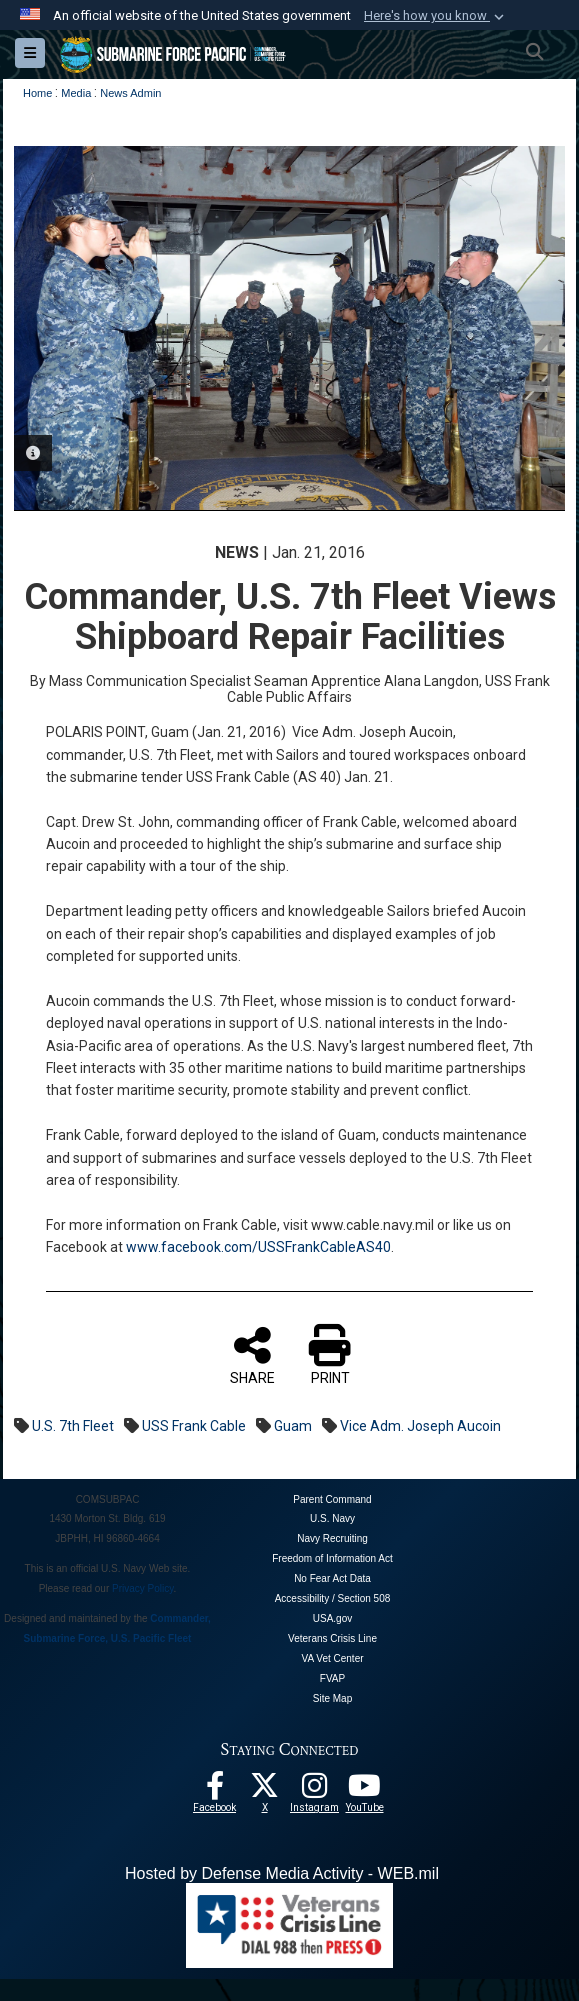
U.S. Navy (332, 1518)
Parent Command (332, 1498)
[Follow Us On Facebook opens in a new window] (215, 1791)
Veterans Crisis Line (332, 1638)
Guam (293, 1425)
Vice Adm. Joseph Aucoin (420, 1425)
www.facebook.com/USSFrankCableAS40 (258, 1247)
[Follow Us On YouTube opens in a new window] (365, 1791)
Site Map (332, 1698)
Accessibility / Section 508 (333, 1598)
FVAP (332, 1678)
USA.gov (332, 1618)
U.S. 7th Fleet (73, 1425)
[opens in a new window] (315, 1791)
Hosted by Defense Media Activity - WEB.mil (282, 1873)
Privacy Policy (143, 1588)
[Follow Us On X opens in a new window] (265, 1791)
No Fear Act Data (332, 1578)
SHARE (252, 1354)
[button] (436, 16)
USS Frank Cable (194, 1425)
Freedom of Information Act (332, 1558)
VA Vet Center (332, 1658)
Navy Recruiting (332, 1538)
